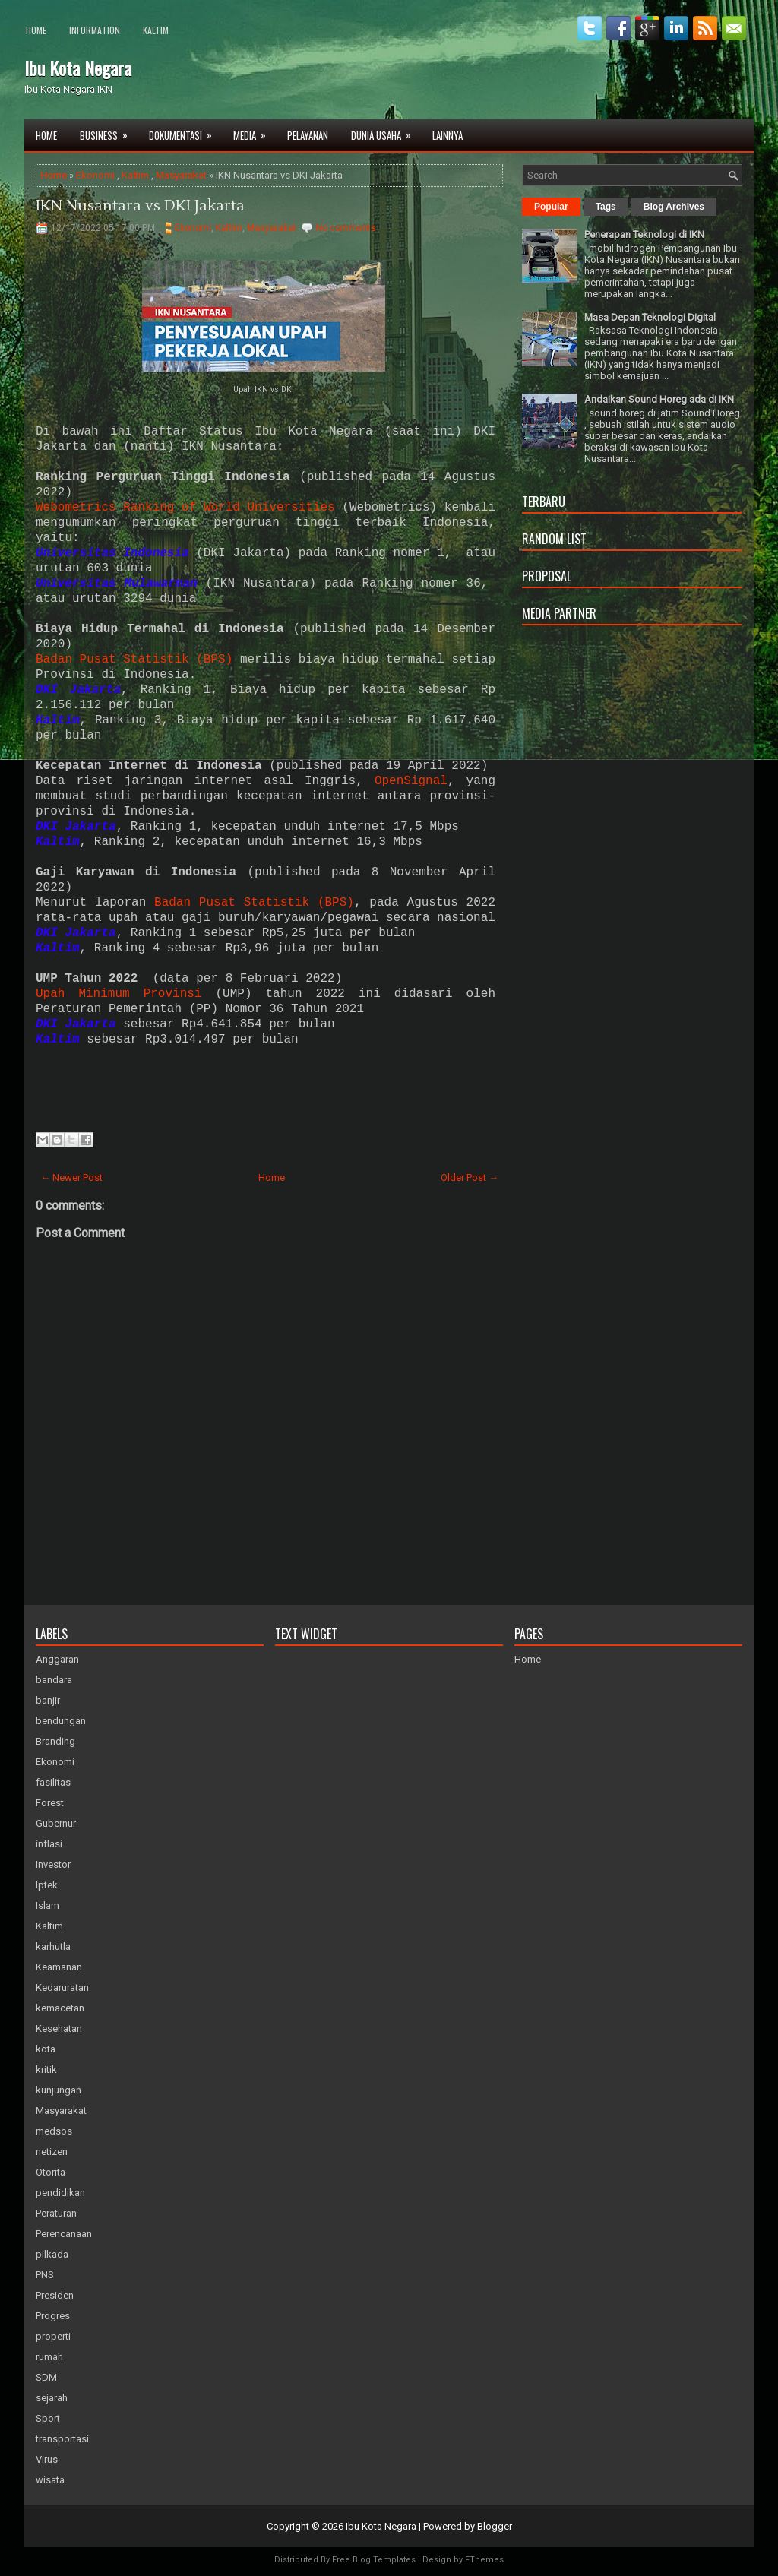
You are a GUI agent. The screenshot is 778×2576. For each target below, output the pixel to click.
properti (53, 2336)
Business (109, 131)
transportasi (62, 2439)
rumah (49, 2356)
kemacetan (60, 2008)
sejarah (52, 2398)
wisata (50, 2480)
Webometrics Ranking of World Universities (185, 507)
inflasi (49, 1844)
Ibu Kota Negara (77, 67)
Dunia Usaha (386, 131)
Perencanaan (64, 2233)
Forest (50, 1803)
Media (254, 131)
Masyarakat (181, 175)
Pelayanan (307, 135)
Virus (47, 2459)
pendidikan (60, 2192)
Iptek (47, 1885)
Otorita (50, 2172)
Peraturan (56, 2213)
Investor (53, 1864)
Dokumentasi (185, 131)
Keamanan (59, 1967)
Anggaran (57, 1659)
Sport (48, 2418)
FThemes (484, 2560)
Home (36, 30)
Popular (551, 206)
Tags (606, 206)
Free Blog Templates (374, 2560)
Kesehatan (59, 2028)
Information (94, 30)
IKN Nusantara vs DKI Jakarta (140, 206)
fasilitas (53, 1782)
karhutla (53, 1946)
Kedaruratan (62, 1987)
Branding (55, 1741)
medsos (54, 2131)
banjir (48, 1700)
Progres (53, 2315)
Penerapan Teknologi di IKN (644, 234)
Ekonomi (95, 175)
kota (45, 2049)
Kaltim (156, 30)
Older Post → (469, 1177)
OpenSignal (411, 781)
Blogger (494, 2526)
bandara (54, 1679)
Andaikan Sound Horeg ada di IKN (659, 399)
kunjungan (58, 2090)
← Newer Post (71, 1177)
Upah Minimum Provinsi (118, 994)
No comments (346, 228)
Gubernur (56, 1823)
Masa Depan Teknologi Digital (650, 317)
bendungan (61, 1720)
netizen (52, 2151)
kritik (46, 2069)
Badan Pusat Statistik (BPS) (134, 659)
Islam (47, 1905)
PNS (45, 2274)
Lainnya (447, 135)
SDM (46, 2377)
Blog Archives (674, 206)
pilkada (52, 2254)
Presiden (55, 2295)
